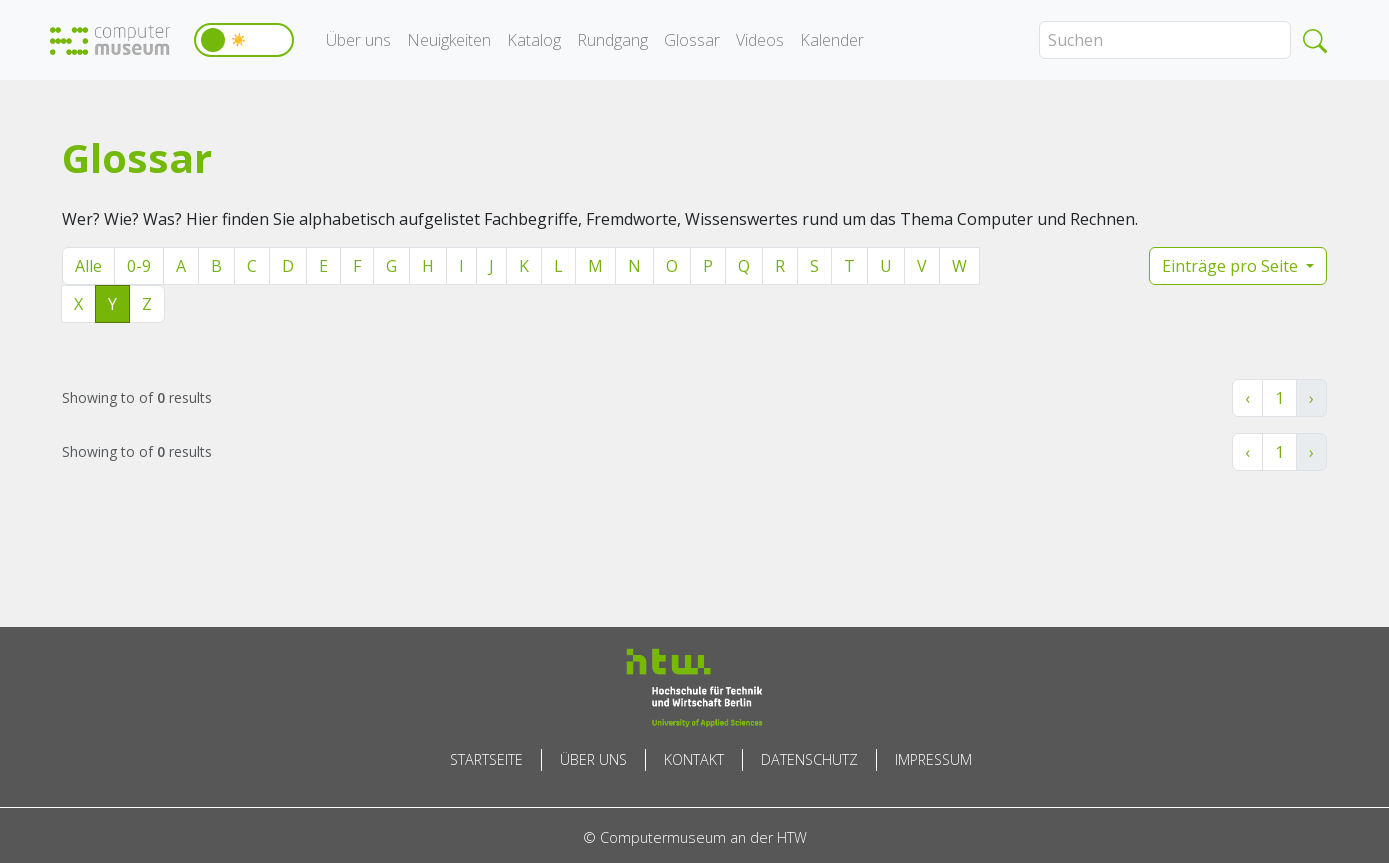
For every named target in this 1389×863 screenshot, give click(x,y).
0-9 (139, 266)
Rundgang (612, 40)
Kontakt (694, 759)
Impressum (933, 759)
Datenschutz (809, 759)
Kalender (832, 40)
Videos (760, 40)
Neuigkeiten (449, 40)
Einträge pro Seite (1232, 266)
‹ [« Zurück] (1247, 398)
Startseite (486, 759)
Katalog (534, 40)
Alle (88, 266)
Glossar (692, 40)
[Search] (1165, 40)
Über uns (358, 40)
